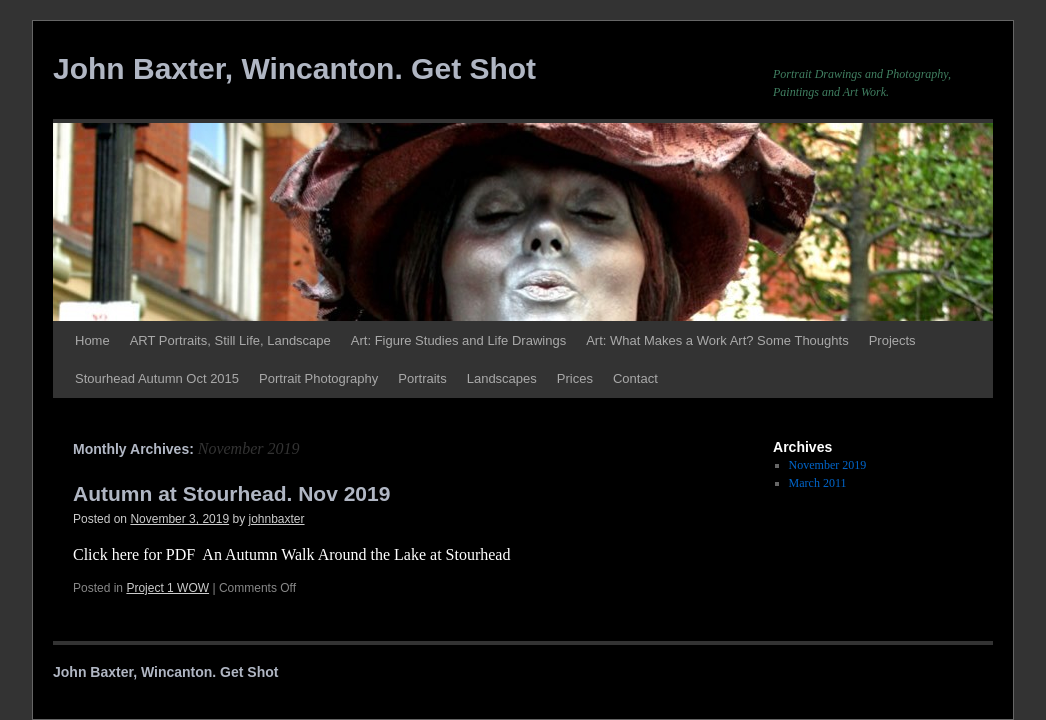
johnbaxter (277, 519)
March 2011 (818, 483)
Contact (635, 378)
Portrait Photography (318, 378)
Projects (892, 340)
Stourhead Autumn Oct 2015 (157, 378)
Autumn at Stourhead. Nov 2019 (231, 493)
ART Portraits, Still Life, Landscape (230, 340)
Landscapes (502, 378)
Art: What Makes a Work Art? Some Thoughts (717, 340)
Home (92, 340)
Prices (575, 378)
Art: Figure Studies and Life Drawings (458, 340)
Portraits (422, 378)
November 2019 (828, 465)
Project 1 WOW (167, 588)
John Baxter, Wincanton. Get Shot (294, 68)
